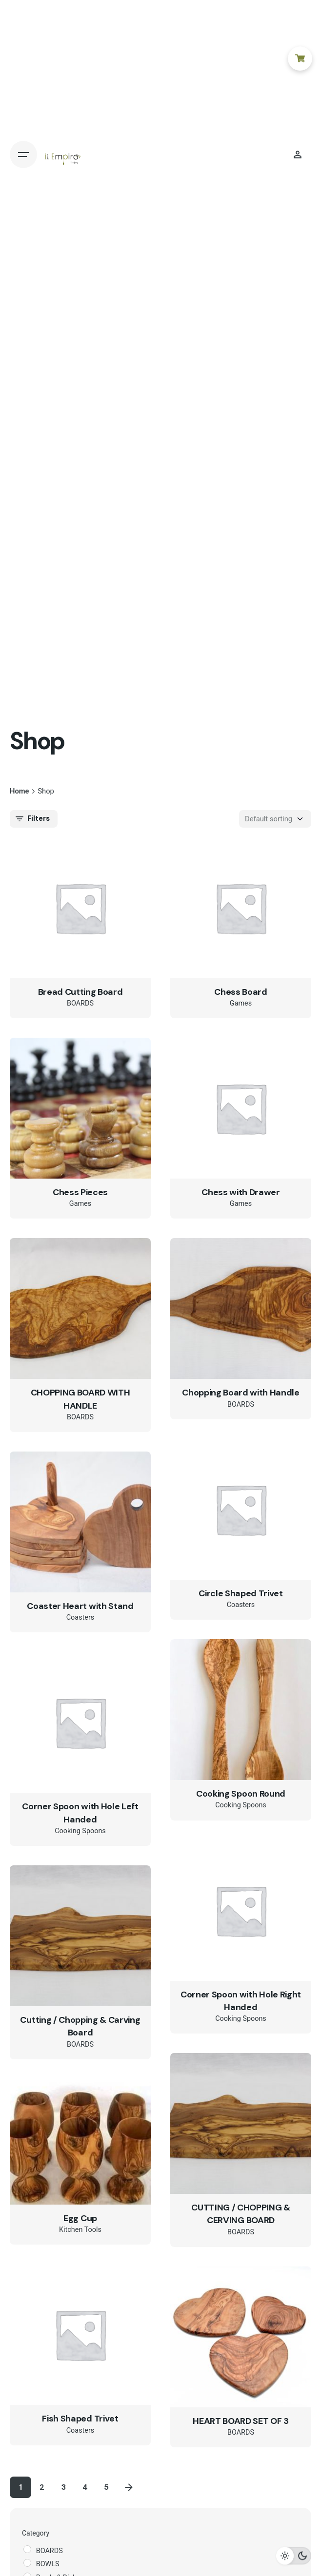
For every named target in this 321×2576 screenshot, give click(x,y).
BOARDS (80, 1003)
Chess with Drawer (240, 1192)
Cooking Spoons (240, 1805)
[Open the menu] (23, 154)
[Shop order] (275, 819)
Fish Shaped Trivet (80, 2418)
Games (241, 1003)
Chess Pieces (80, 1192)
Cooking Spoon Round (240, 1794)
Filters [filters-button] (32, 819)
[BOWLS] (27, 2563)
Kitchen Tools (80, 2230)
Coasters (241, 1605)
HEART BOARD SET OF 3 (241, 2421)
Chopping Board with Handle (241, 1392)
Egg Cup (80, 2218)
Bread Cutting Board (80, 992)
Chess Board (240, 992)
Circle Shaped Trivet (241, 1593)
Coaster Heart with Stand (80, 1606)
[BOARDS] (27, 2549)
